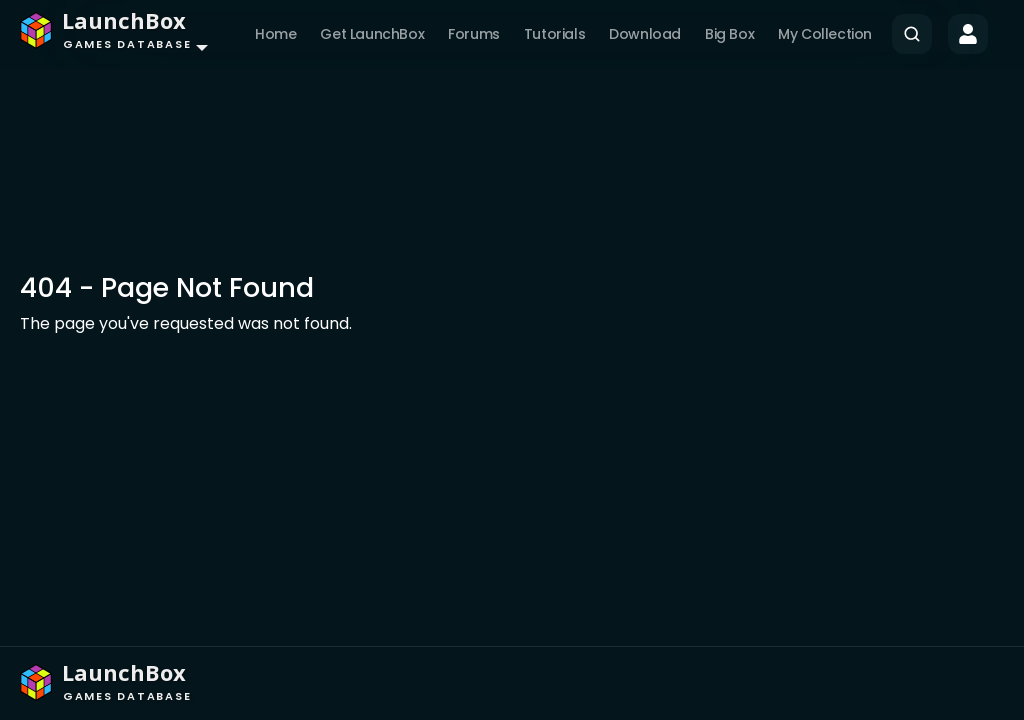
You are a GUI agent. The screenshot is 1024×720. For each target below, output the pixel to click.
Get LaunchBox (372, 34)
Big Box (729, 34)
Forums (474, 34)
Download (645, 34)
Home (275, 34)
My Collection (825, 34)
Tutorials (554, 34)
